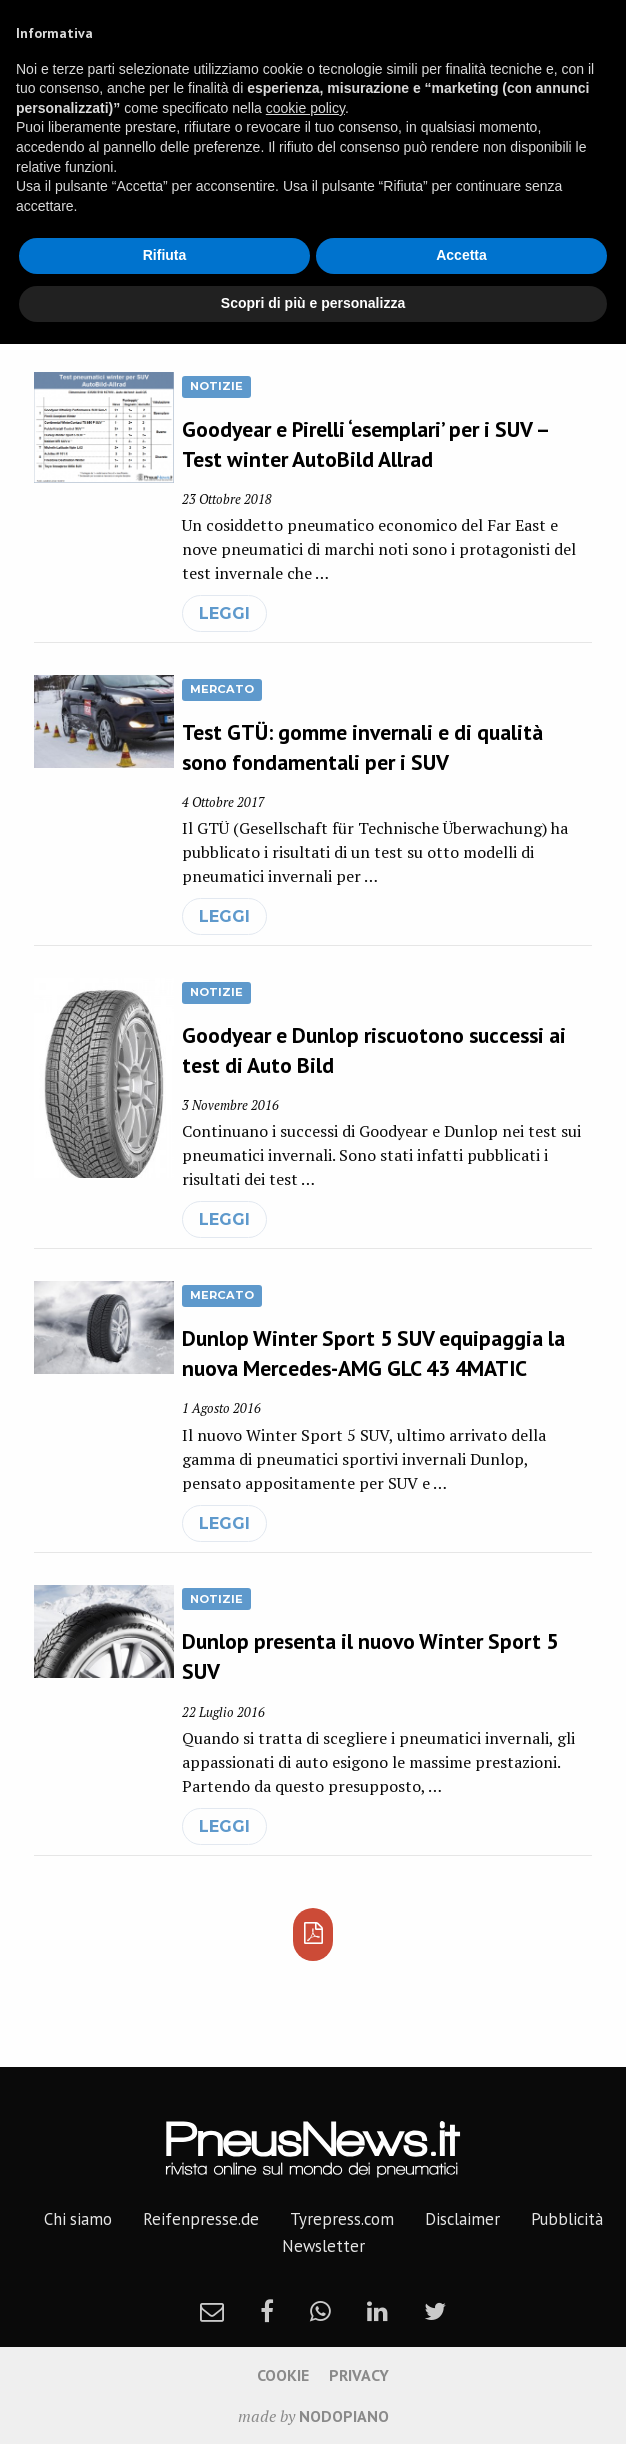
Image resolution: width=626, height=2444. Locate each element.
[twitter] (435, 2311)
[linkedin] (377, 2311)
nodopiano (344, 2416)
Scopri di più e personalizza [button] (313, 303)
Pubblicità (567, 2219)
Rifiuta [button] (165, 255)
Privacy (359, 2375)
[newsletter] (212, 2311)
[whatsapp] (320, 2311)
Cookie (283, 2375)
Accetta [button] (461, 255)
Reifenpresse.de (201, 2219)
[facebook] (267, 2311)
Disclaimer (462, 2219)
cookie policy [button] (305, 108)
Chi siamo (78, 2219)
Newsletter (323, 2246)
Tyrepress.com (342, 2219)
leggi (224, 613)
